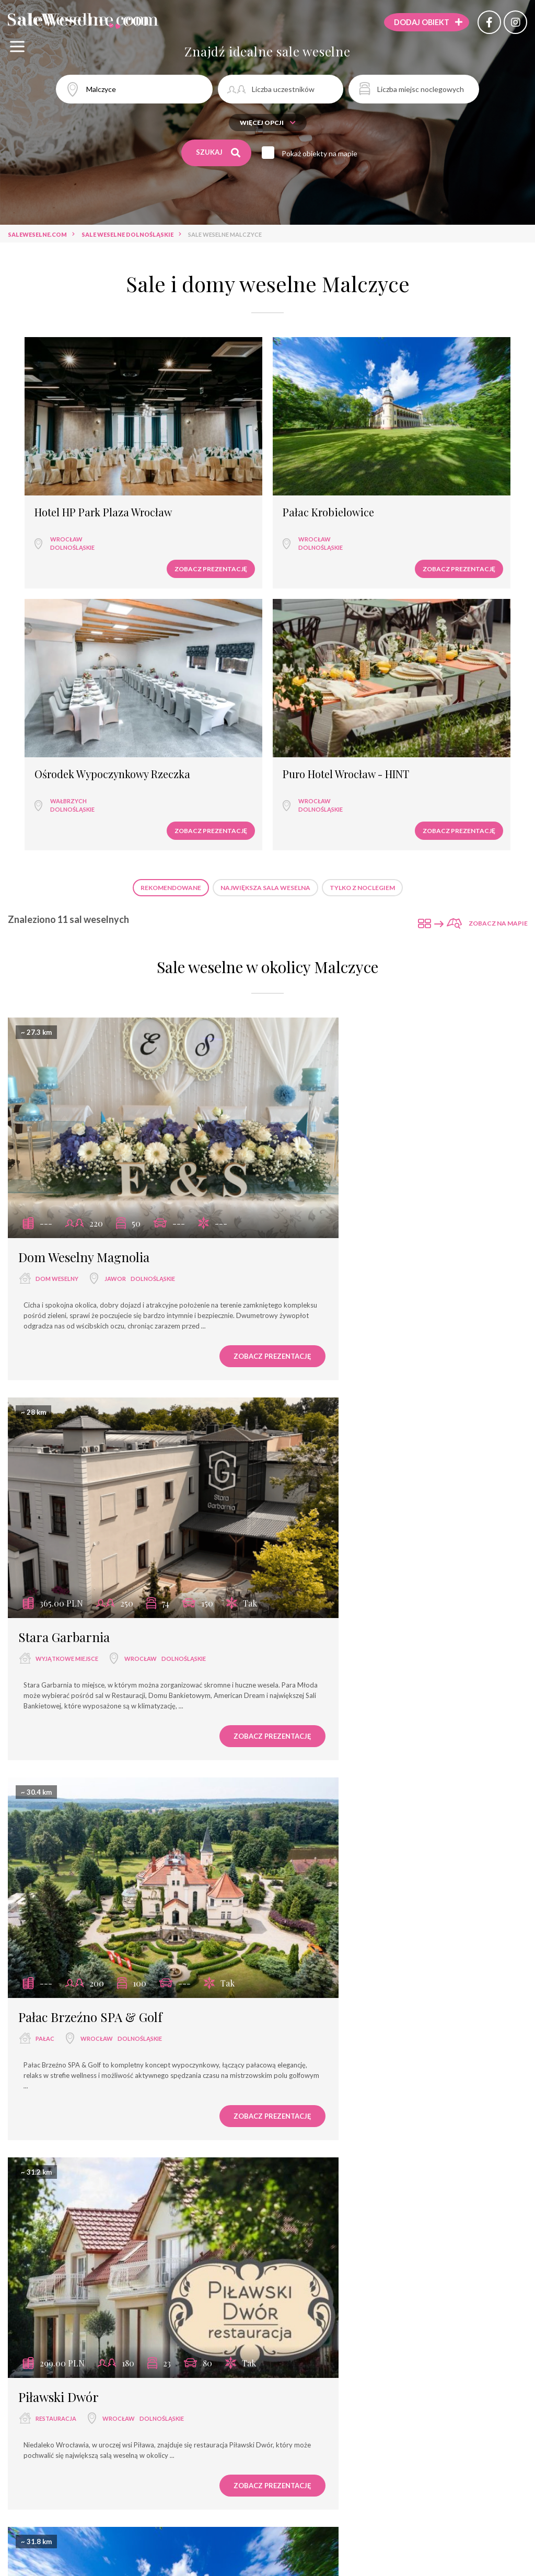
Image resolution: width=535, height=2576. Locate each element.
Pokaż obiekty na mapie (325, 153)
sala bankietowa (330, 1564)
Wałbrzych (316, 473)
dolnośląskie (61, 470)
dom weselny (57, 899)
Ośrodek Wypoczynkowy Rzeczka (319, 444)
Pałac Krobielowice (198, 433)
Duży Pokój (316, 1542)
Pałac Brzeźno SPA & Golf (90, 1215)
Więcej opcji (268, 122)
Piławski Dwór (326, 1215)
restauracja (323, 1236)
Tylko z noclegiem (362, 560)
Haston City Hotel (67, 2220)
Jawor (115, 899)
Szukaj (219, 152)
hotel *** (50, 1902)
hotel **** (51, 2241)
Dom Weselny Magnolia (83, 877)
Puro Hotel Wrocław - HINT (462, 438)
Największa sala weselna (265, 560)
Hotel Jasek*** (58, 1880)
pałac (45, 1236)
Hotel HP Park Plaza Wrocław (70, 438)
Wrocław (55, 462)
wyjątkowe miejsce (334, 899)
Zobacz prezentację (81, 492)
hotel (316, 1901)
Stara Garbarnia (331, 877)
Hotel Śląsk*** (329, 1879)
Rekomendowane (171, 560)
